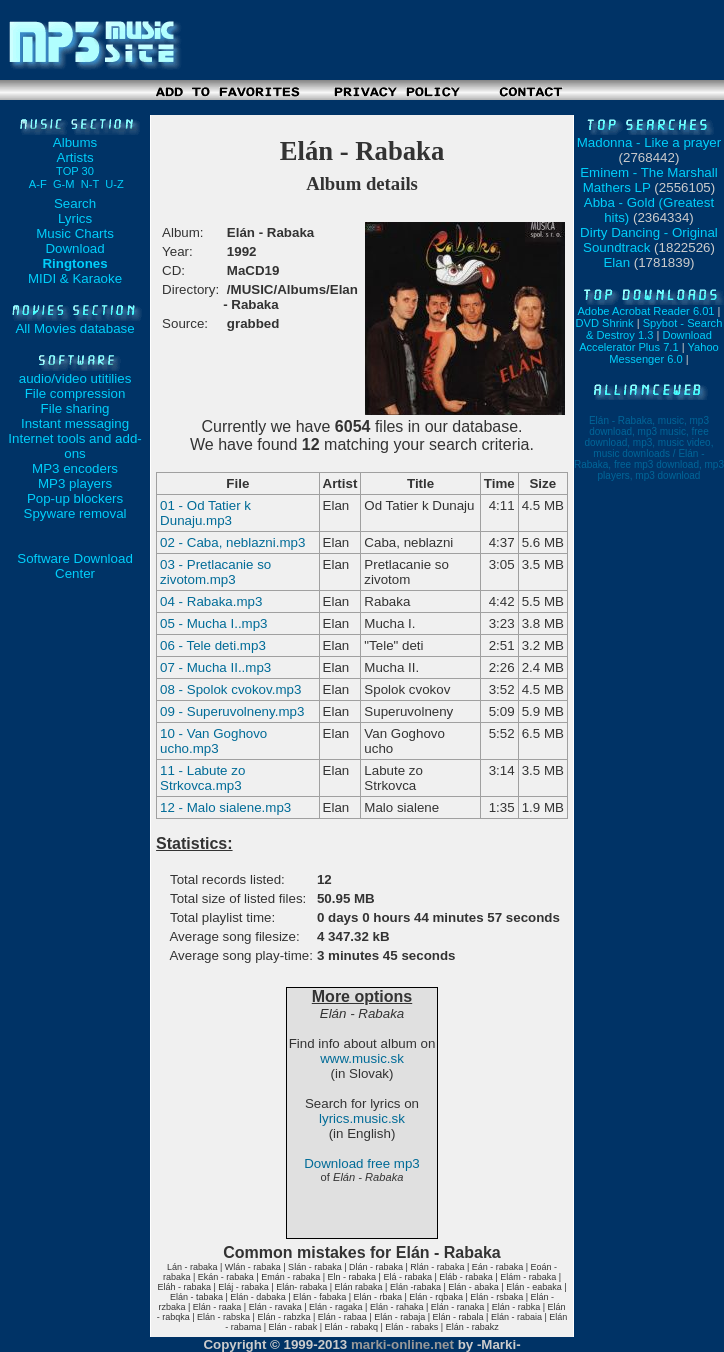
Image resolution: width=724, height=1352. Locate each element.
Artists (75, 163)
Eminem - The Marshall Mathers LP (649, 180)
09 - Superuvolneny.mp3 (232, 711)
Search (75, 203)
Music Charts (75, 233)
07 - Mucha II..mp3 (215, 667)
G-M (64, 184)
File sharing (75, 408)
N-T (90, 184)
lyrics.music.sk (362, 1118)
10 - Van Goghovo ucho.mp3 (213, 741)
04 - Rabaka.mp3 (211, 601)
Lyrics (75, 218)
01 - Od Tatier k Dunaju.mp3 (205, 513)
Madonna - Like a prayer (649, 142)
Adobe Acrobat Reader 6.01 (645, 311)
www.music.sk (362, 1058)
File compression (75, 393)
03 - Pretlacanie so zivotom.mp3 (215, 572)
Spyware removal (75, 513)
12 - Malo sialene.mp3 (225, 807)
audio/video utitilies (75, 378)
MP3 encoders (75, 468)
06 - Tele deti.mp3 (213, 645)
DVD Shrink (605, 323)
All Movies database (74, 328)
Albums (75, 142)
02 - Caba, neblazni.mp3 (232, 542)
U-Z (114, 184)
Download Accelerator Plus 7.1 (645, 341)
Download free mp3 (362, 1163)
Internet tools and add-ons (74, 446)
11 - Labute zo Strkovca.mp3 (202, 778)
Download (74, 248)
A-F (38, 184)
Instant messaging (75, 423)
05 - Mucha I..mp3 (213, 623)
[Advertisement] (362, 107)
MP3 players (75, 483)
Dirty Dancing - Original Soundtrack (649, 240)
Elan (616, 262)
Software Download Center (75, 566)
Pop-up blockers (75, 498)
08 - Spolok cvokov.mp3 (230, 689)
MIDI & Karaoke (75, 278)
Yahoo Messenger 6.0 (664, 353)
